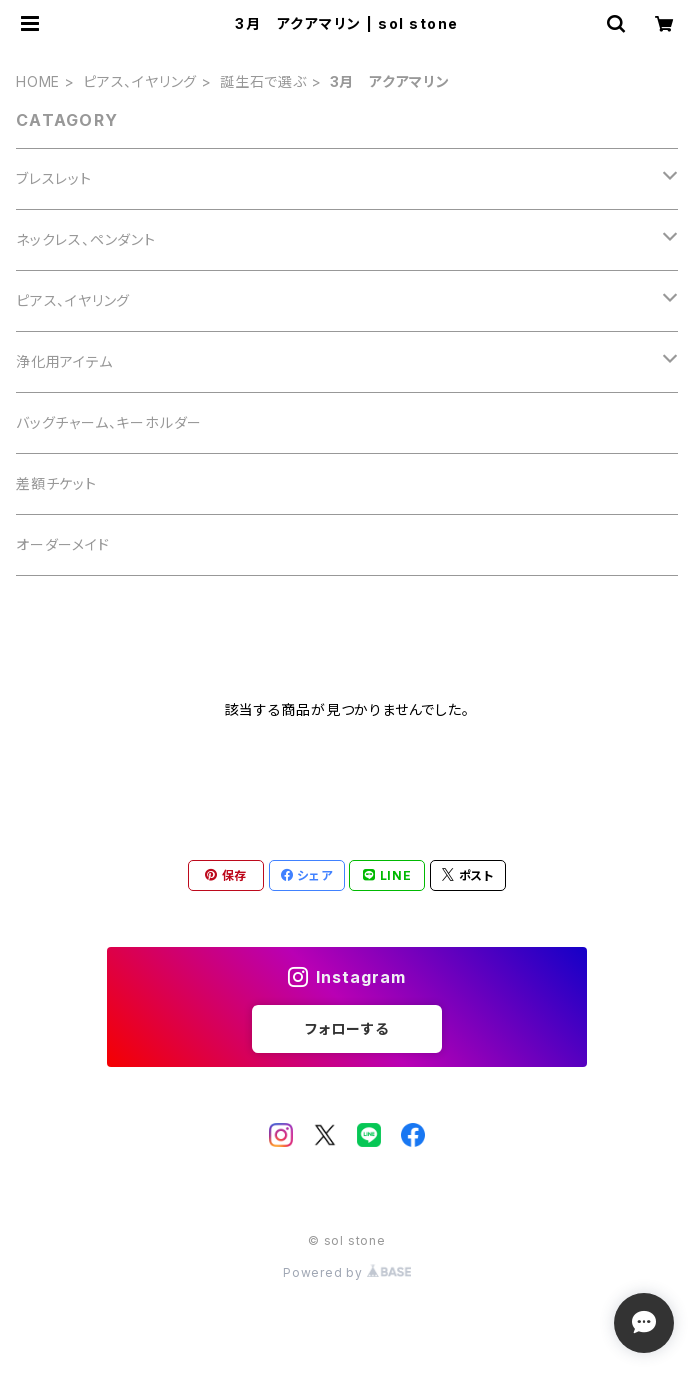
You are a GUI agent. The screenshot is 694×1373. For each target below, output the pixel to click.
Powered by (347, 1272)
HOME (38, 81)
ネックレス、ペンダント (86, 239)
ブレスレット (54, 178)
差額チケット (56, 483)
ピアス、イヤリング (140, 81)
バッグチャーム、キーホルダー (109, 422)
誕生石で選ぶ (263, 81)
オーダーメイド (63, 544)
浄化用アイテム (64, 361)
